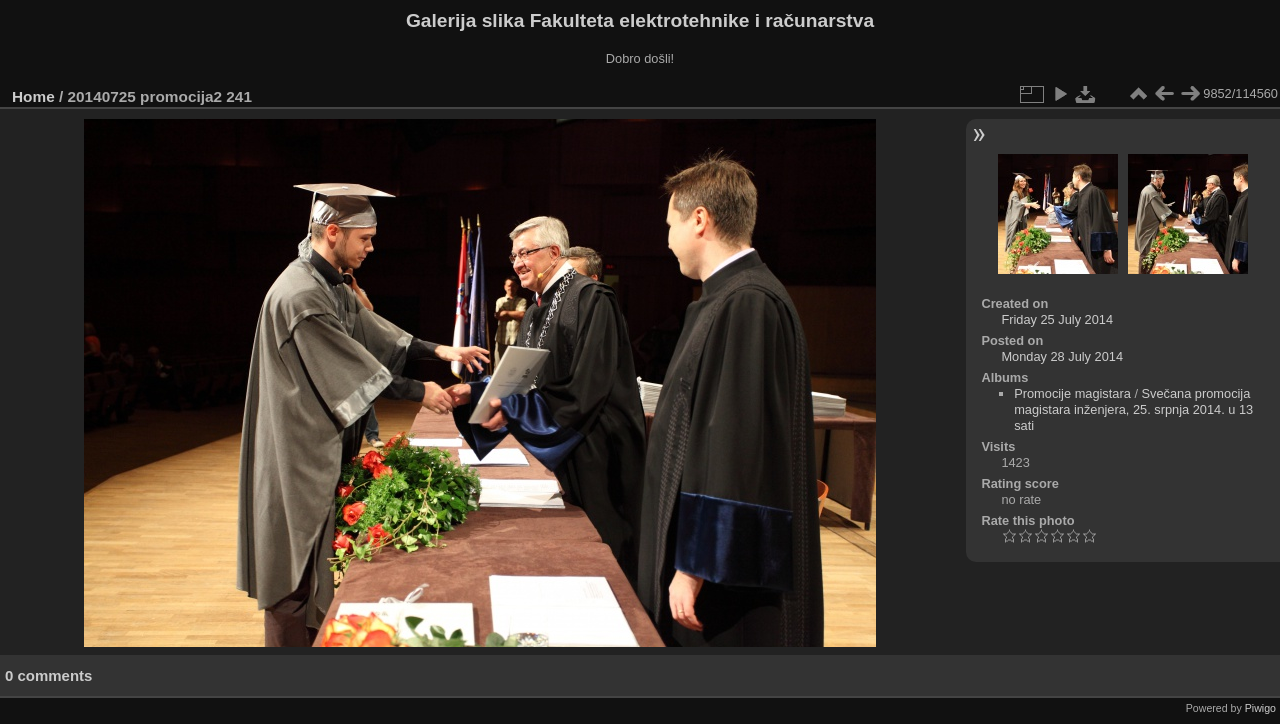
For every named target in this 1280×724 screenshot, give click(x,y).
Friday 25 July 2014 (1057, 319)
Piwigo (1260, 708)
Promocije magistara (1072, 393)
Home (33, 96)
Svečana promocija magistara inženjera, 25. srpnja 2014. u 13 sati (1133, 409)
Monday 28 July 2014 (1062, 356)
